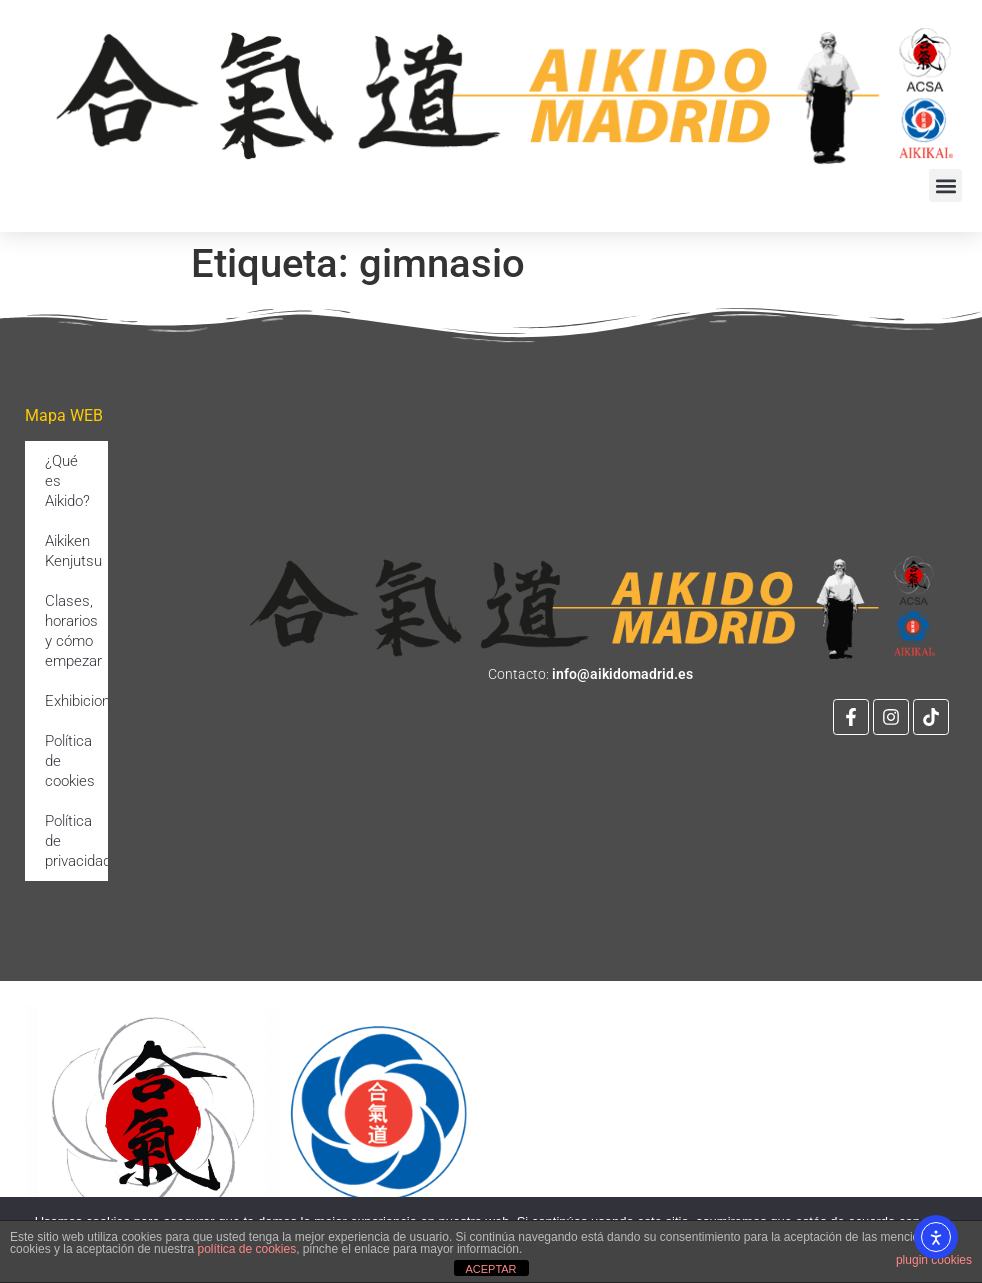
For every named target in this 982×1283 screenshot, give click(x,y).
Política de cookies (70, 761)
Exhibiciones (76, 701)
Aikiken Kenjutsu (73, 551)
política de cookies (246, 1249)
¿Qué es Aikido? (67, 481)
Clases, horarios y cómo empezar (73, 631)
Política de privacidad (76, 841)
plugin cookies (934, 1260)
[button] (945, 185)
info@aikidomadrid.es (622, 674)
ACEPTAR (490, 1269)
